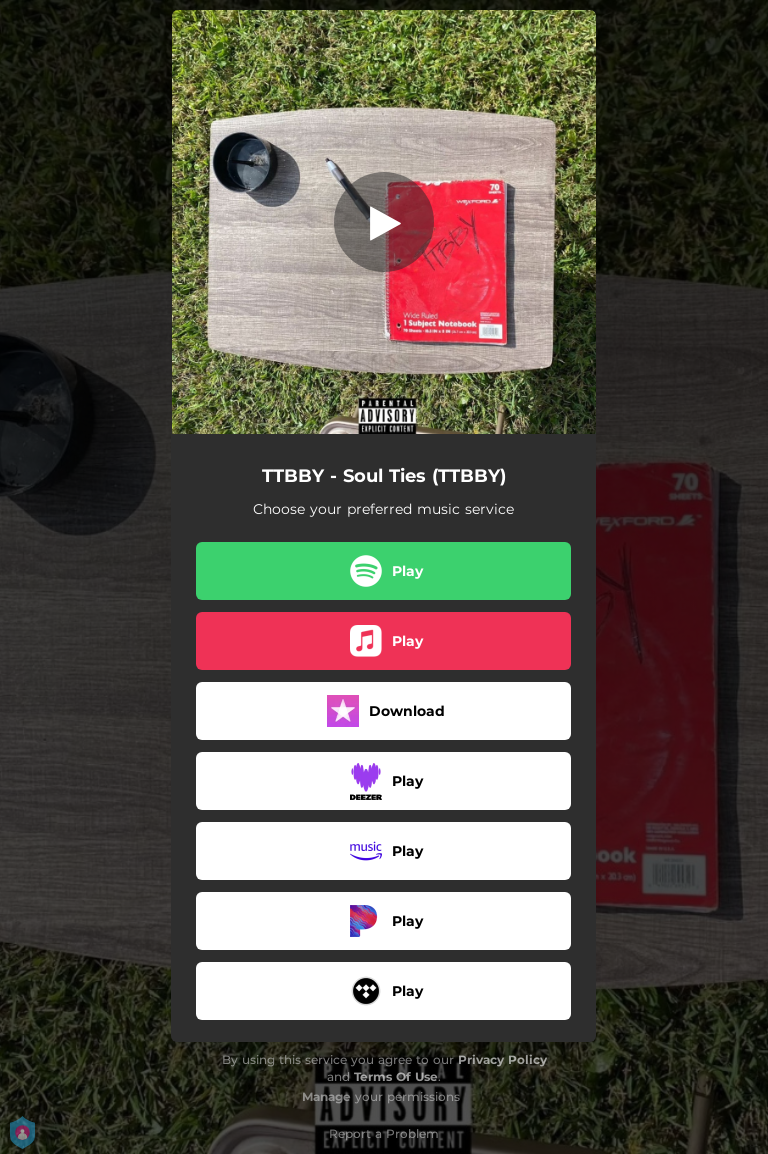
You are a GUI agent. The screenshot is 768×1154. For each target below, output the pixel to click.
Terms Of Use (396, 1076)
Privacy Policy (502, 1059)
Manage (326, 1096)
